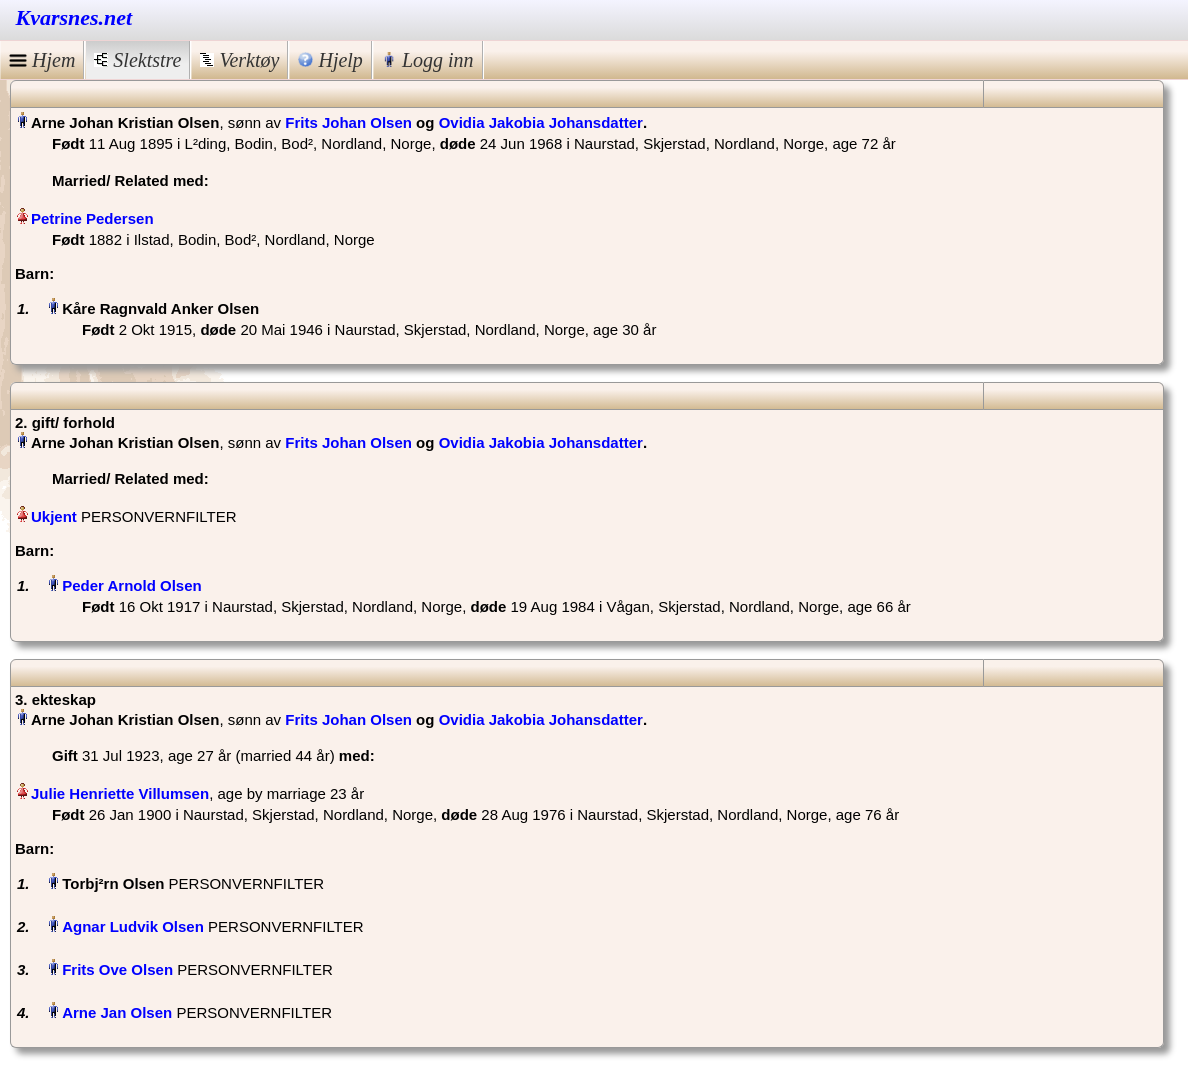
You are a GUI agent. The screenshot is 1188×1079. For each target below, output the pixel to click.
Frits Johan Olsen (348, 122)
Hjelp (330, 60)
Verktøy (239, 60)
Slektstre (137, 60)
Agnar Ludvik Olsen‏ (133, 926)
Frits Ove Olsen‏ (117, 969)
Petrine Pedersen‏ (92, 218)
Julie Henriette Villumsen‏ (120, 793)
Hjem (42, 60)
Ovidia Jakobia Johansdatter (541, 122)
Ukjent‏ (54, 516)
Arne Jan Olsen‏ (117, 1012)
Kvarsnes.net (74, 17)
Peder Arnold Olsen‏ (131, 585)
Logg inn (428, 60)
